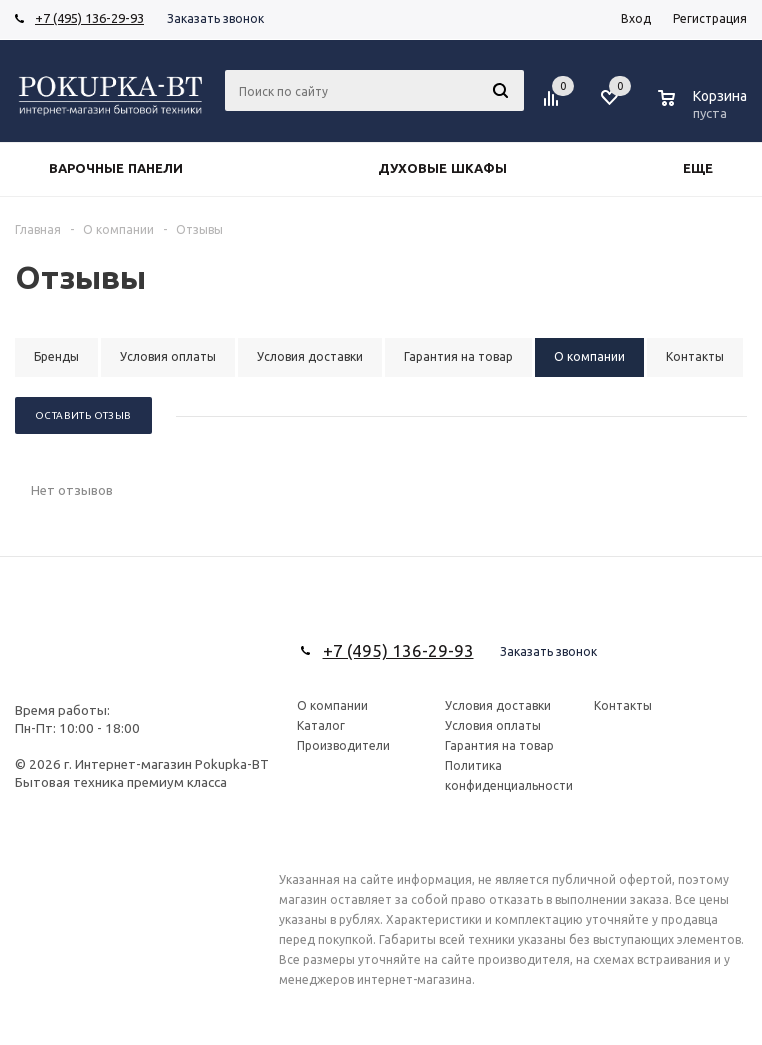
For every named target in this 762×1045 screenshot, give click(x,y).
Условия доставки (498, 705)
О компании (332, 705)
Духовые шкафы (442, 168)
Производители (343, 745)
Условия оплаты (493, 725)
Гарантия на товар (499, 745)
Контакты (623, 705)
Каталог (321, 725)
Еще (707, 168)
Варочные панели (116, 168)
